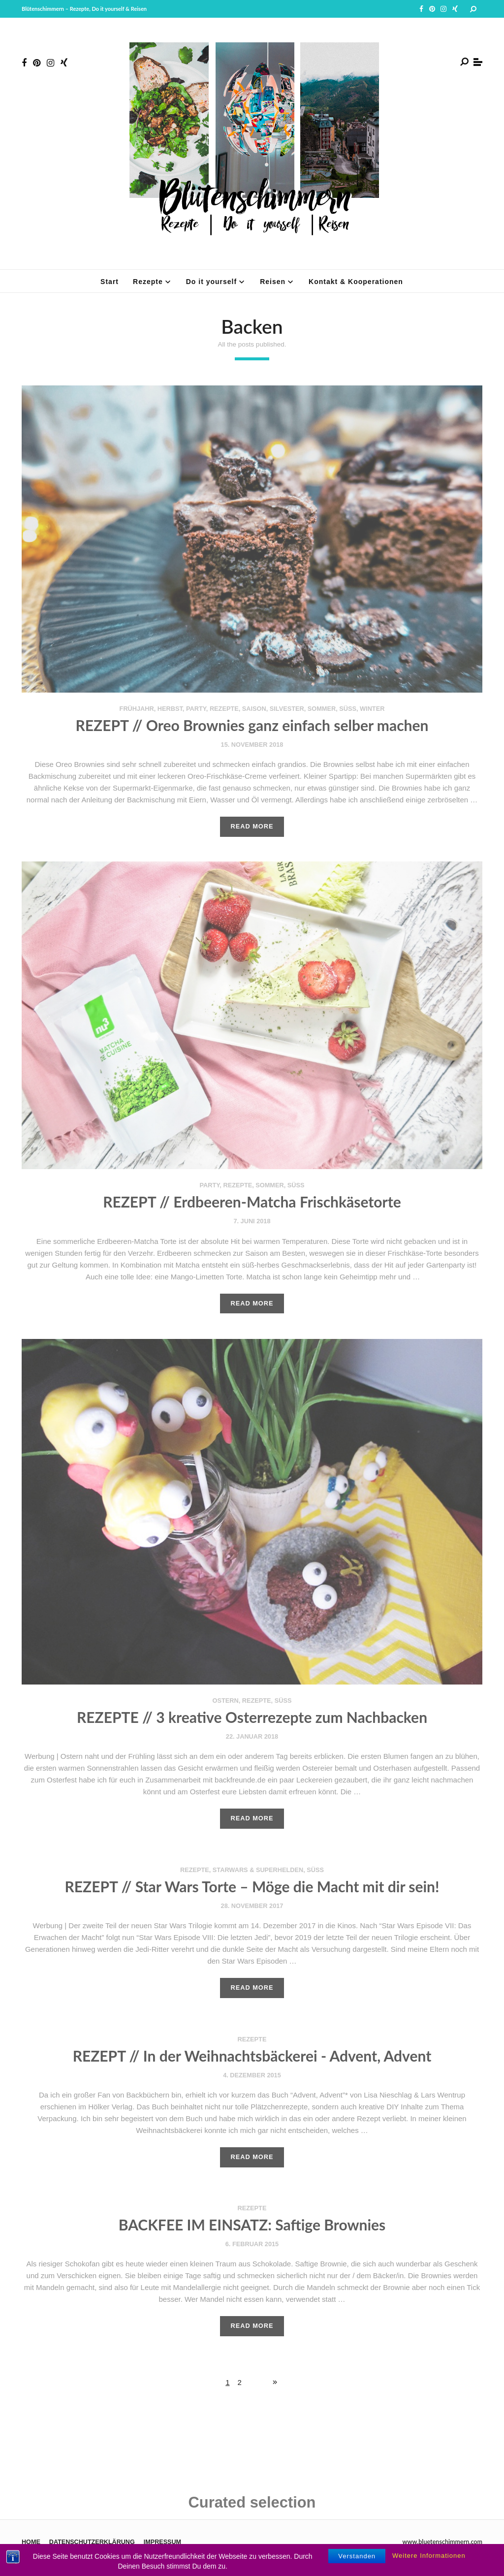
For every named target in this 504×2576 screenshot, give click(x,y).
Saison (254, 708)
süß (347, 708)
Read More (252, 826)
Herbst (170, 708)
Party (196, 708)
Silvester (287, 708)
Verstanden (357, 2563)
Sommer (322, 708)
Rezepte (224, 708)
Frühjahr (137, 708)
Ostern (226, 1700)
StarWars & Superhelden (258, 1870)
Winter (372, 708)
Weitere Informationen (429, 2563)
